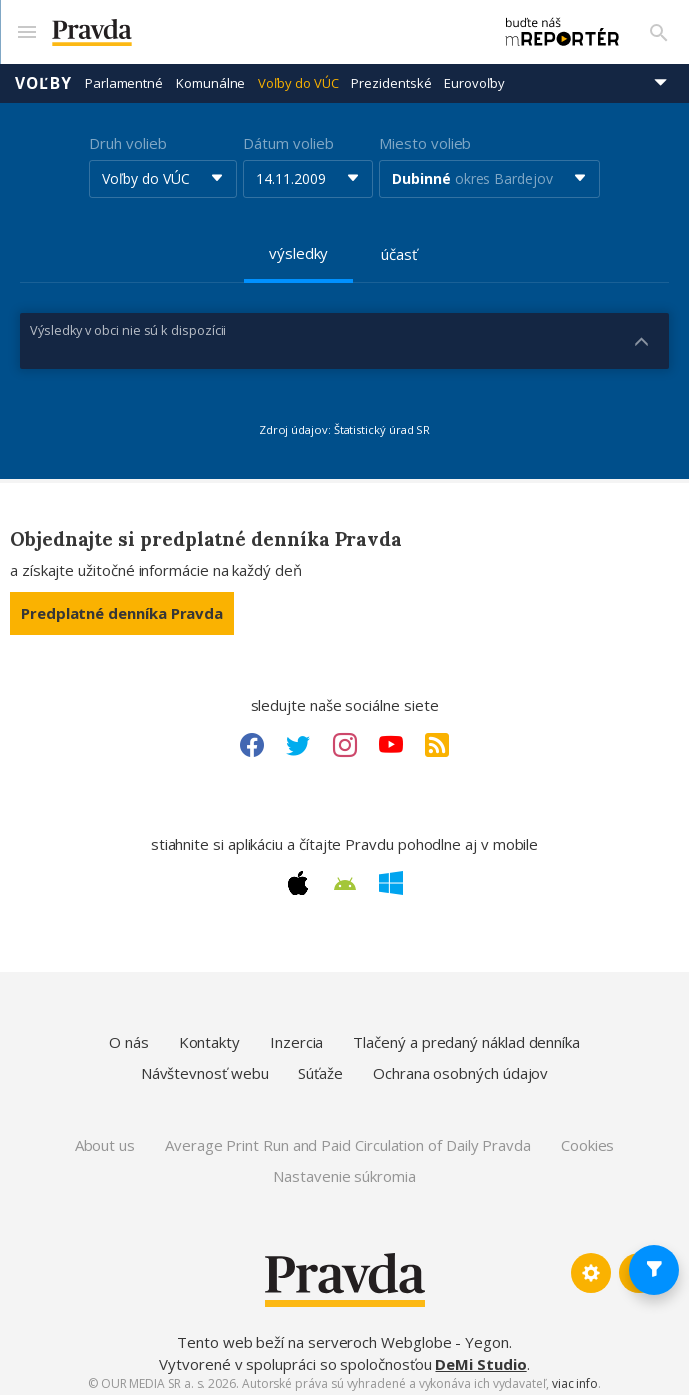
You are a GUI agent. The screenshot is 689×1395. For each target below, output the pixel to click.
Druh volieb (127, 135)
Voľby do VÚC (298, 75)
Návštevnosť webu (205, 1066)
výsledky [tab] (298, 245)
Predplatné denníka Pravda (122, 605)
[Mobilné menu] (26, 28)
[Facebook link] (252, 737)
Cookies (587, 1137)
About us (105, 1137)
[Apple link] (298, 876)
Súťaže (320, 1066)
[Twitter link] (298, 737)
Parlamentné (124, 75)
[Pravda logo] (252, 28)
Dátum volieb (288, 135)
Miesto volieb (425, 135)
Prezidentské (391, 75)
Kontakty (209, 1034)
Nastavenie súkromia (344, 1168)
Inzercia (296, 1034)
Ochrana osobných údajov (460, 1066)
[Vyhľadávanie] (659, 28)
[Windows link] (391, 876)
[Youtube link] (391, 737)
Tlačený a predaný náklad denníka (466, 1034)
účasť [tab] (399, 246)
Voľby (43, 75)
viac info (575, 1375)
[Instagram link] (345, 737)
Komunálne (210, 75)
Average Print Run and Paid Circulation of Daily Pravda (348, 1137)
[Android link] (345, 876)
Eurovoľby (474, 75)
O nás (129, 1034)
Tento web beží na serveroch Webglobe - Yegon (343, 1335)
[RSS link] (437, 737)
